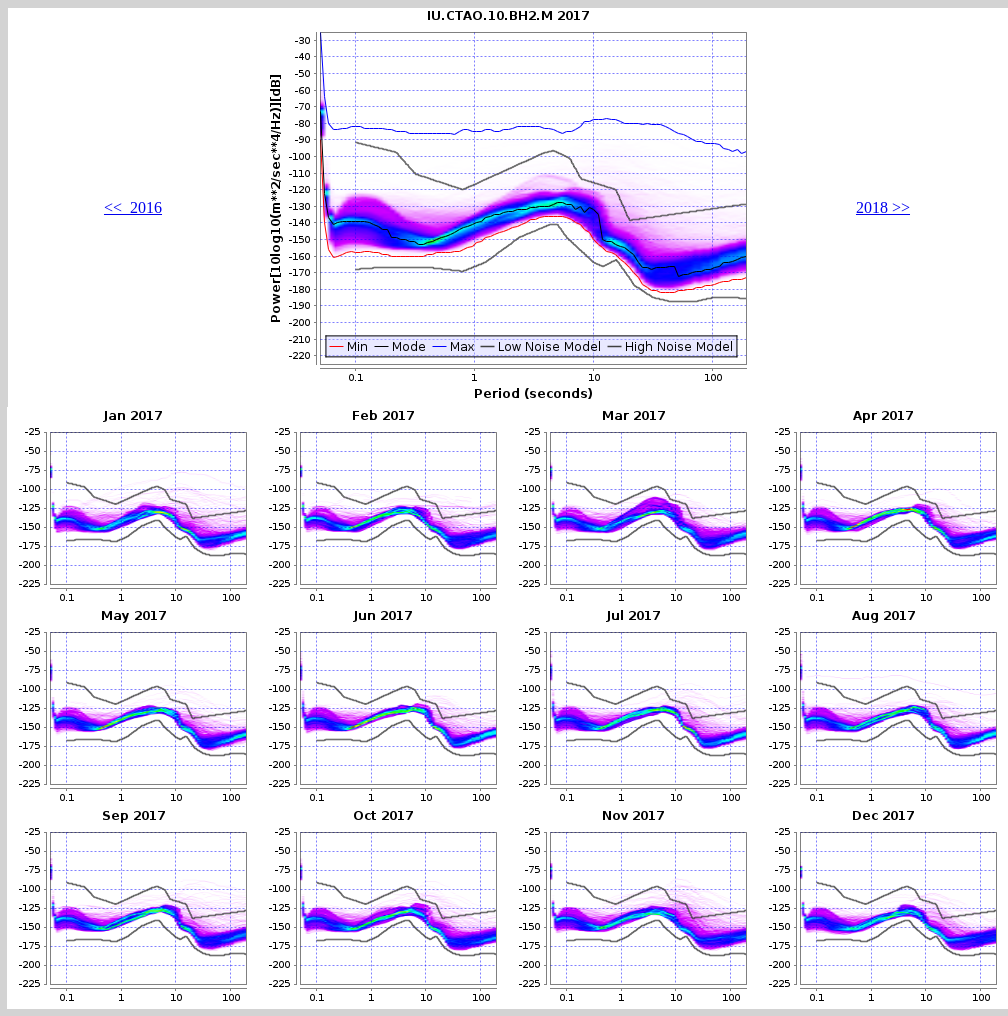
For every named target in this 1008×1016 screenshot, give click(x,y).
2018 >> (883, 207)
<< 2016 (133, 207)
